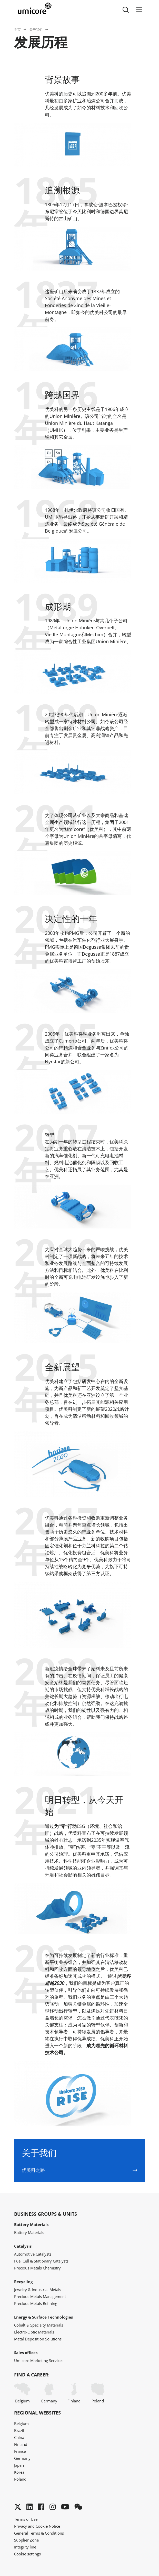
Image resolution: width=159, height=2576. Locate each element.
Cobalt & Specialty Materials (38, 2325)
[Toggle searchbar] (125, 9)
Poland (98, 2393)
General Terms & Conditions (39, 2533)
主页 (17, 29)
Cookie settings (27, 2553)
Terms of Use (25, 2519)
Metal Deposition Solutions (38, 2338)
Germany (49, 2393)
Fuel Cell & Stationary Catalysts (41, 2261)
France (20, 2451)
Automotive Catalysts (32, 2254)
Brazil (19, 2430)
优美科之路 (79, 2207)
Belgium (22, 2393)
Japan (19, 2465)
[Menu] (139, 9)
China (19, 2437)
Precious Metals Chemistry (37, 2267)
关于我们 (36, 29)
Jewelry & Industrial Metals (37, 2289)
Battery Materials (29, 2232)
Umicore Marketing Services (38, 2360)
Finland (74, 2393)
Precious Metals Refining (35, 2303)
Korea (19, 2472)
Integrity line (25, 2547)
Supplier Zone (26, 2540)
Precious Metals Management (40, 2296)
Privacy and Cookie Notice (37, 2526)
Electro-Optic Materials (34, 2332)
